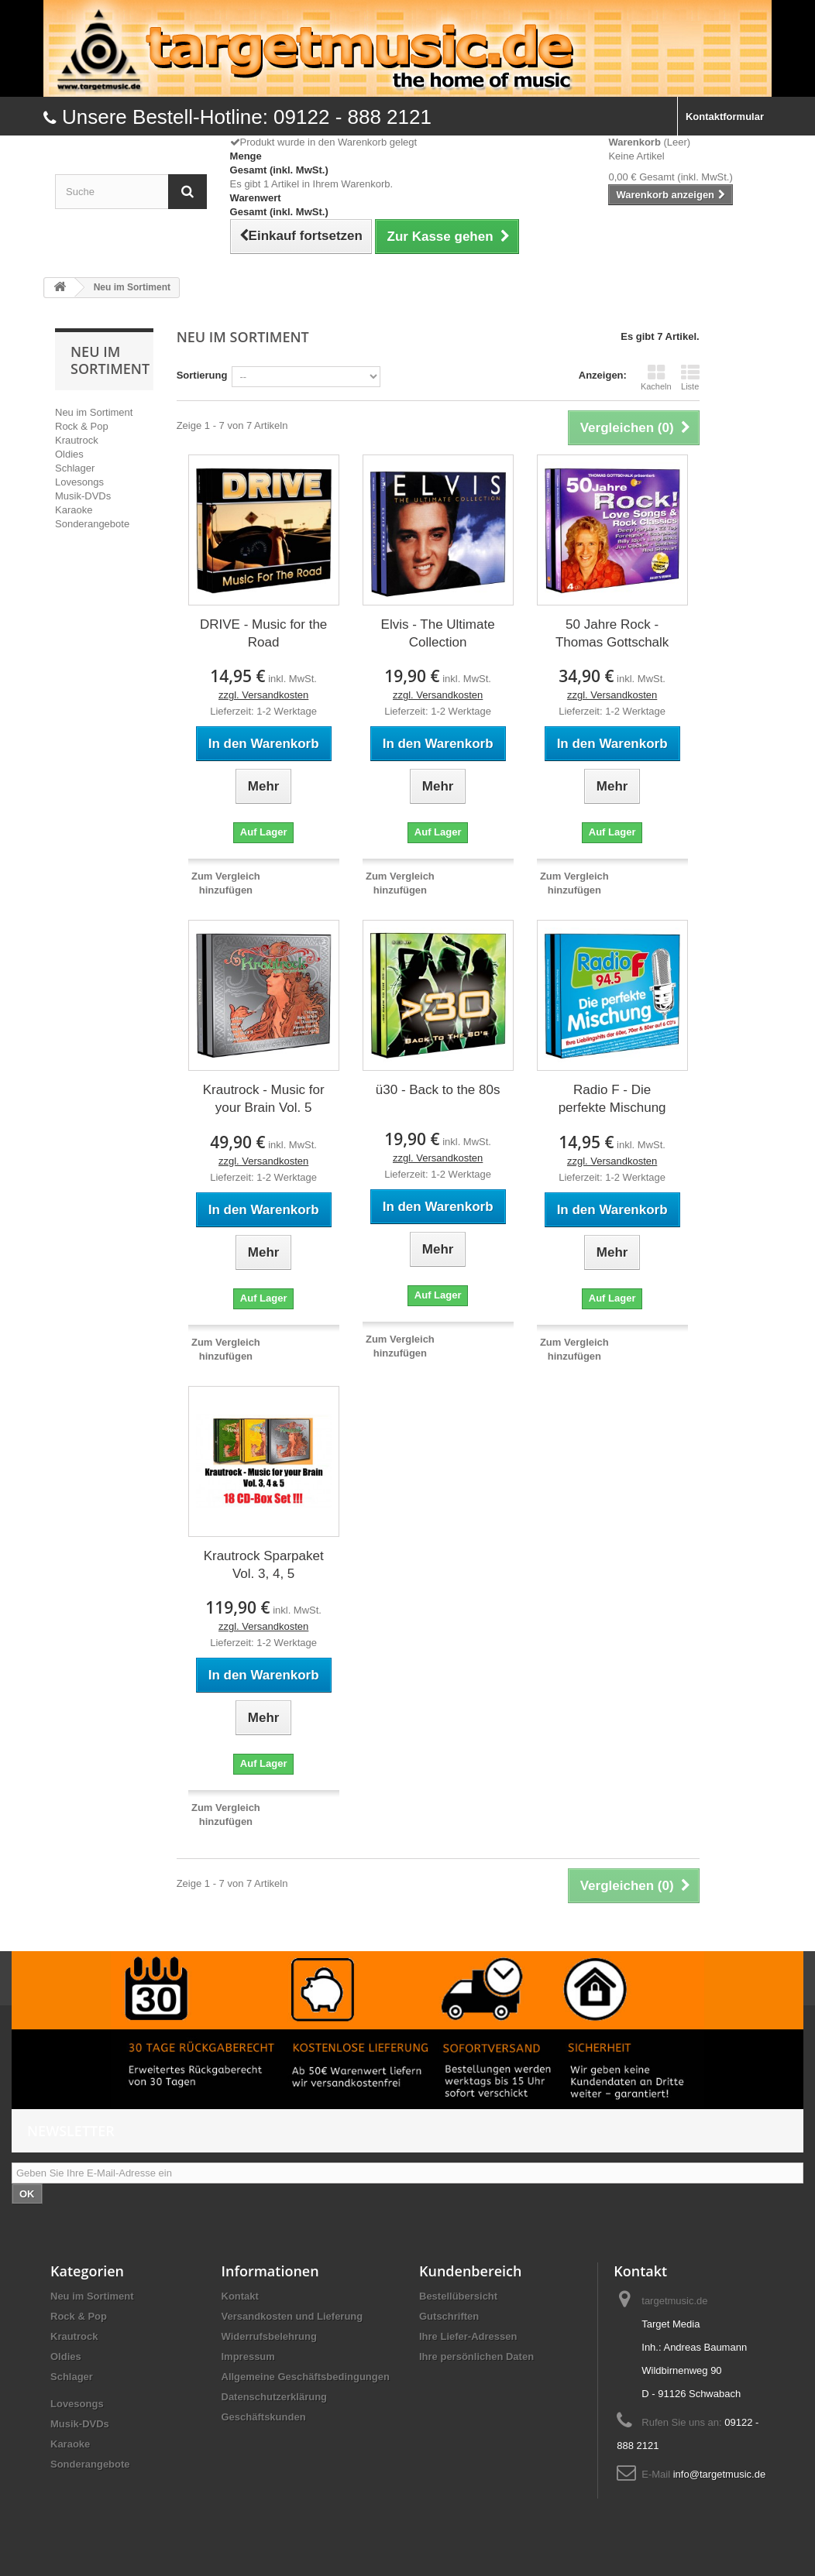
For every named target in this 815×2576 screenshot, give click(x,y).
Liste (690, 377)
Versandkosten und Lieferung (292, 2316)
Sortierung (202, 375)
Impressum (248, 2356)
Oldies (69, 454)
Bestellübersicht (458, 2296)
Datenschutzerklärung (275, 2397)
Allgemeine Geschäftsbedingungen (306, 2376)
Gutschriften (449, 2316)
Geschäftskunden (264, 2417)
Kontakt (240, 2296)
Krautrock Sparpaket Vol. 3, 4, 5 (264, 1565)
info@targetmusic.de (719, 2474)
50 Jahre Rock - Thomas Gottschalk (612, 633)
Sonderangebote (92, 524)
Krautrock (76, 440)
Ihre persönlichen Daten (476, 2356)
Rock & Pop (81, 426)
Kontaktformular (725, 116)
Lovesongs (79, 482)
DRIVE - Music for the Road (263, 633)
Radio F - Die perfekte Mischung (612, 1098)
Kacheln (656, 377)
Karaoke (73, 510)
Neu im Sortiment (93, 412)
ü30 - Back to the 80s (438, 1089)
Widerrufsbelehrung (269, 2336)
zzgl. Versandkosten (263, 695)
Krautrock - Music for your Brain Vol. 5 (264, 1098)
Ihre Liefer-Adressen (468, 2336)
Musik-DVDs (83, 496)
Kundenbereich (470, 2271)
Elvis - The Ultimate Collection (438, 633)
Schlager (75, 468)
